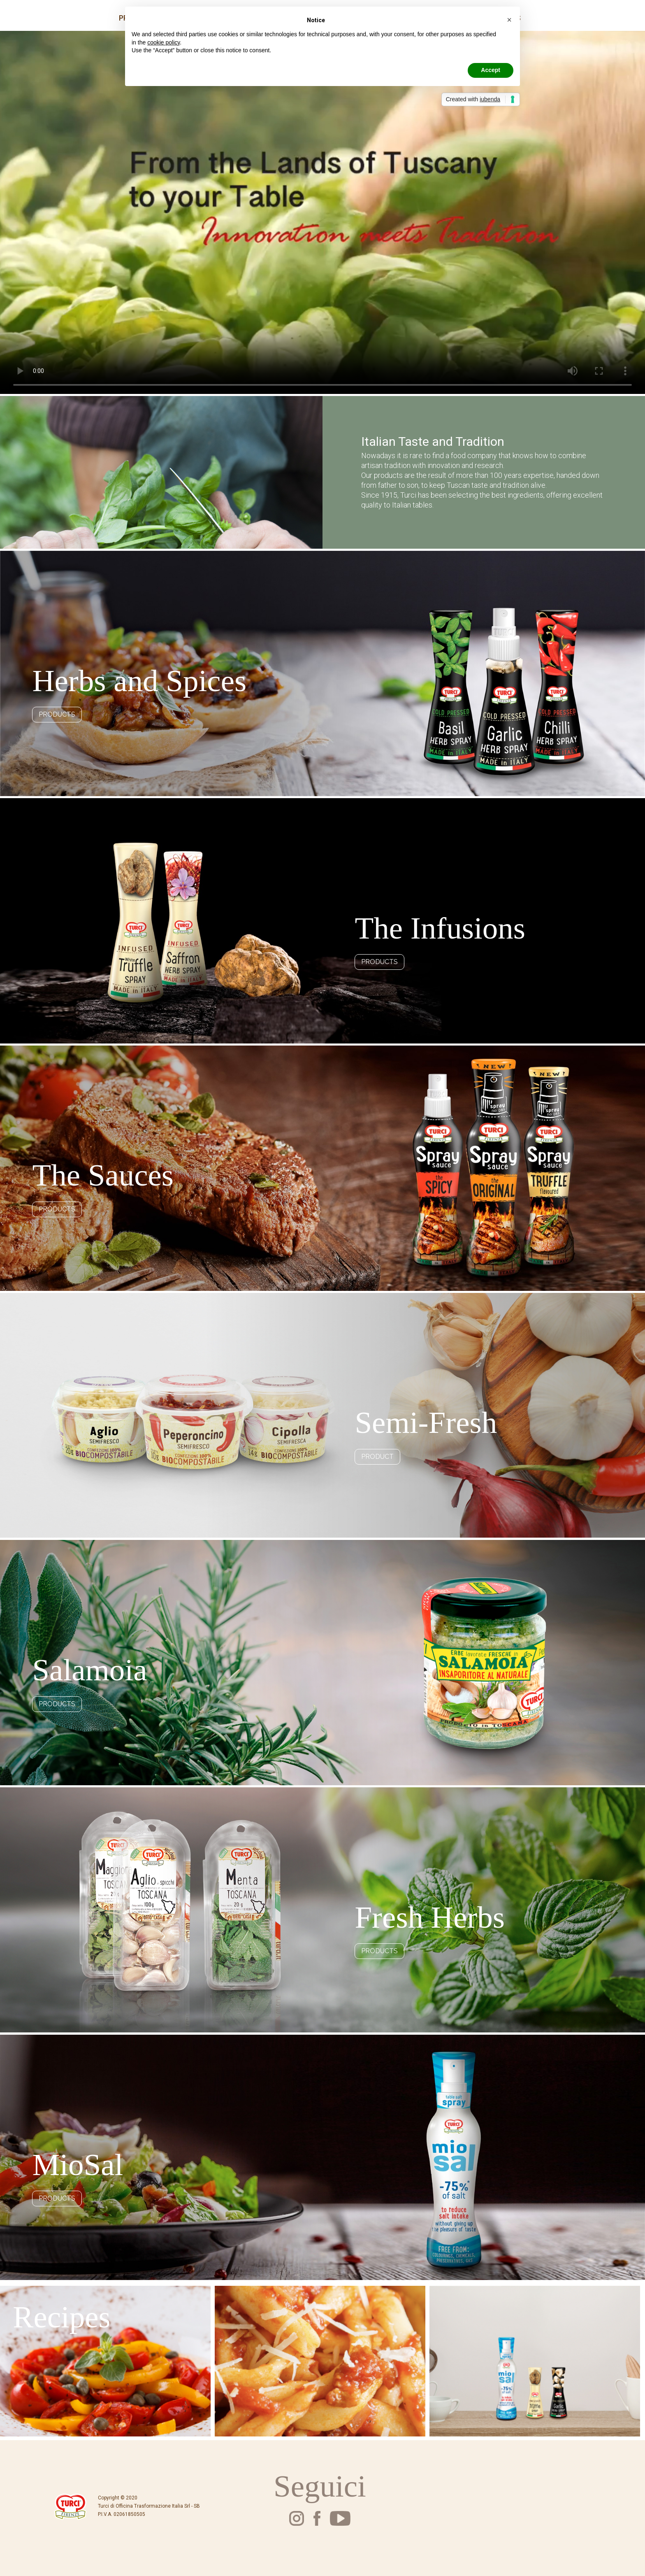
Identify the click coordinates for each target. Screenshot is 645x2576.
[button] (509, 19)
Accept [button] (490, 70)
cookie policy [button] (163, 42)
